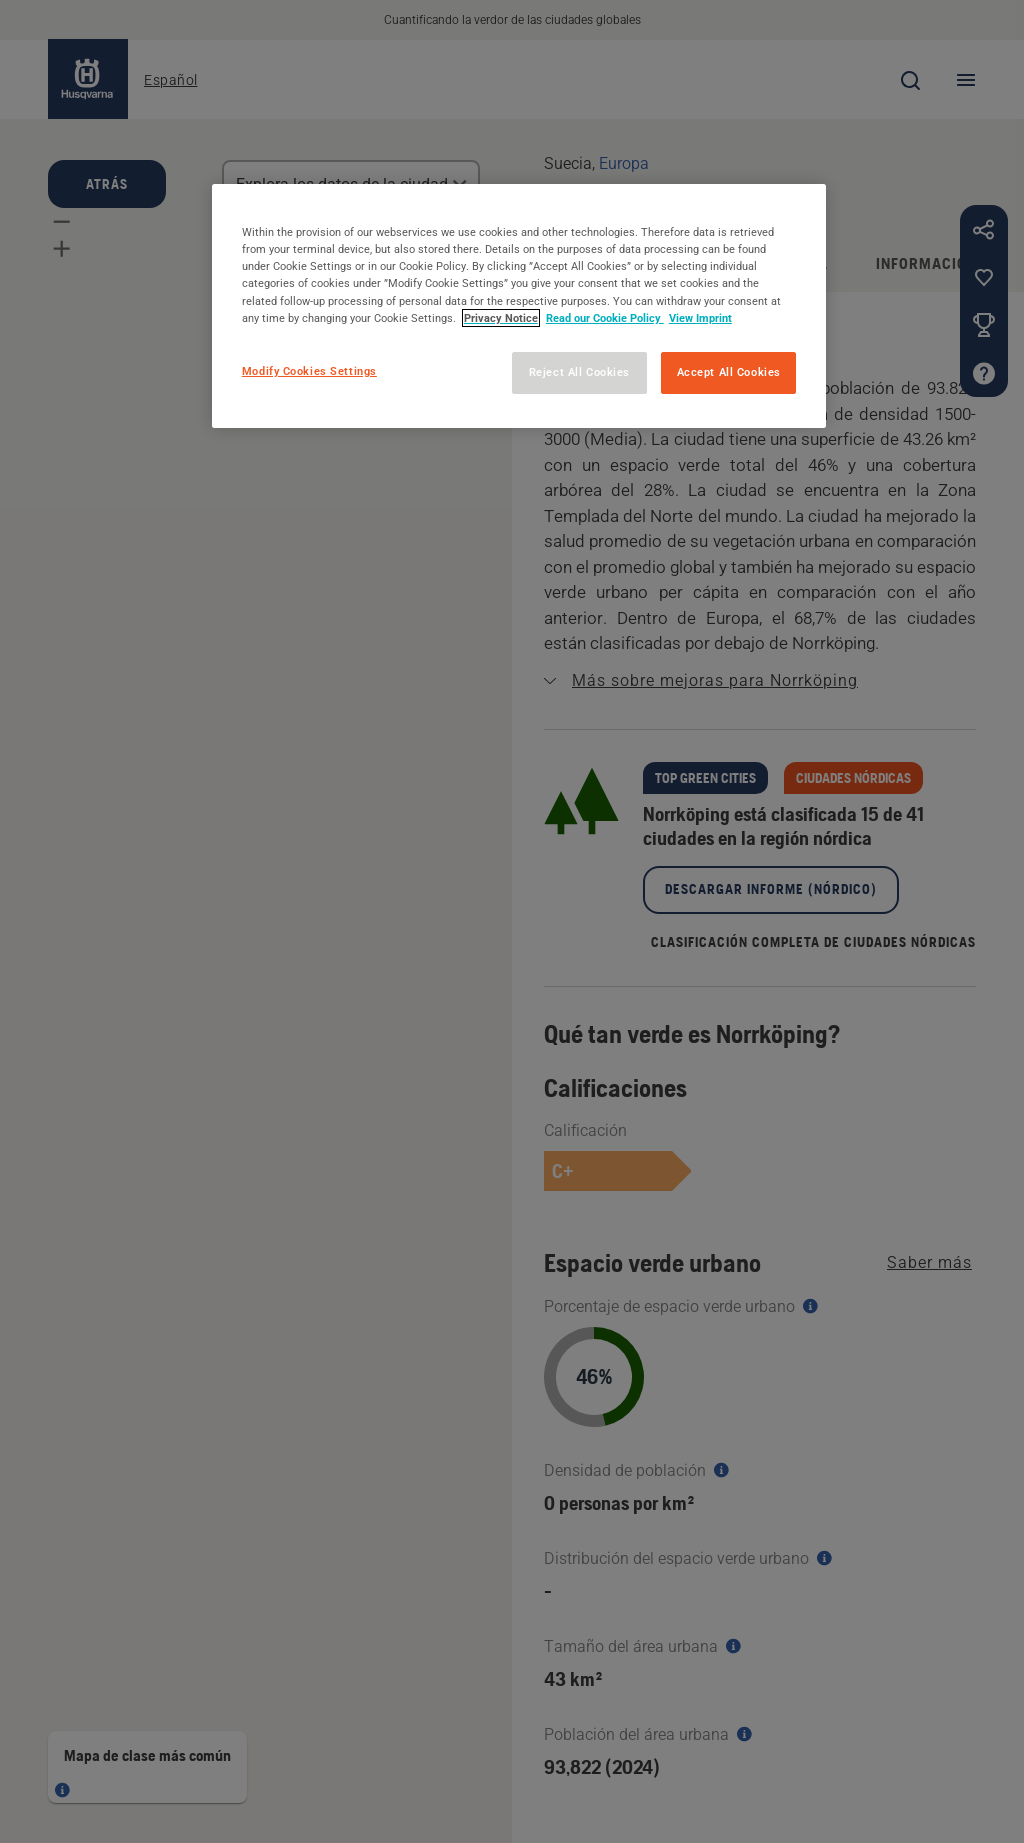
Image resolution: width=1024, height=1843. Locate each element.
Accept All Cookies (729, 372)
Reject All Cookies (579, 372)
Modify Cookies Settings (309, 371)
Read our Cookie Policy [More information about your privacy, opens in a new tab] (605, 318)
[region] (519, 305)
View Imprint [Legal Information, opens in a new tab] (700, 318)
